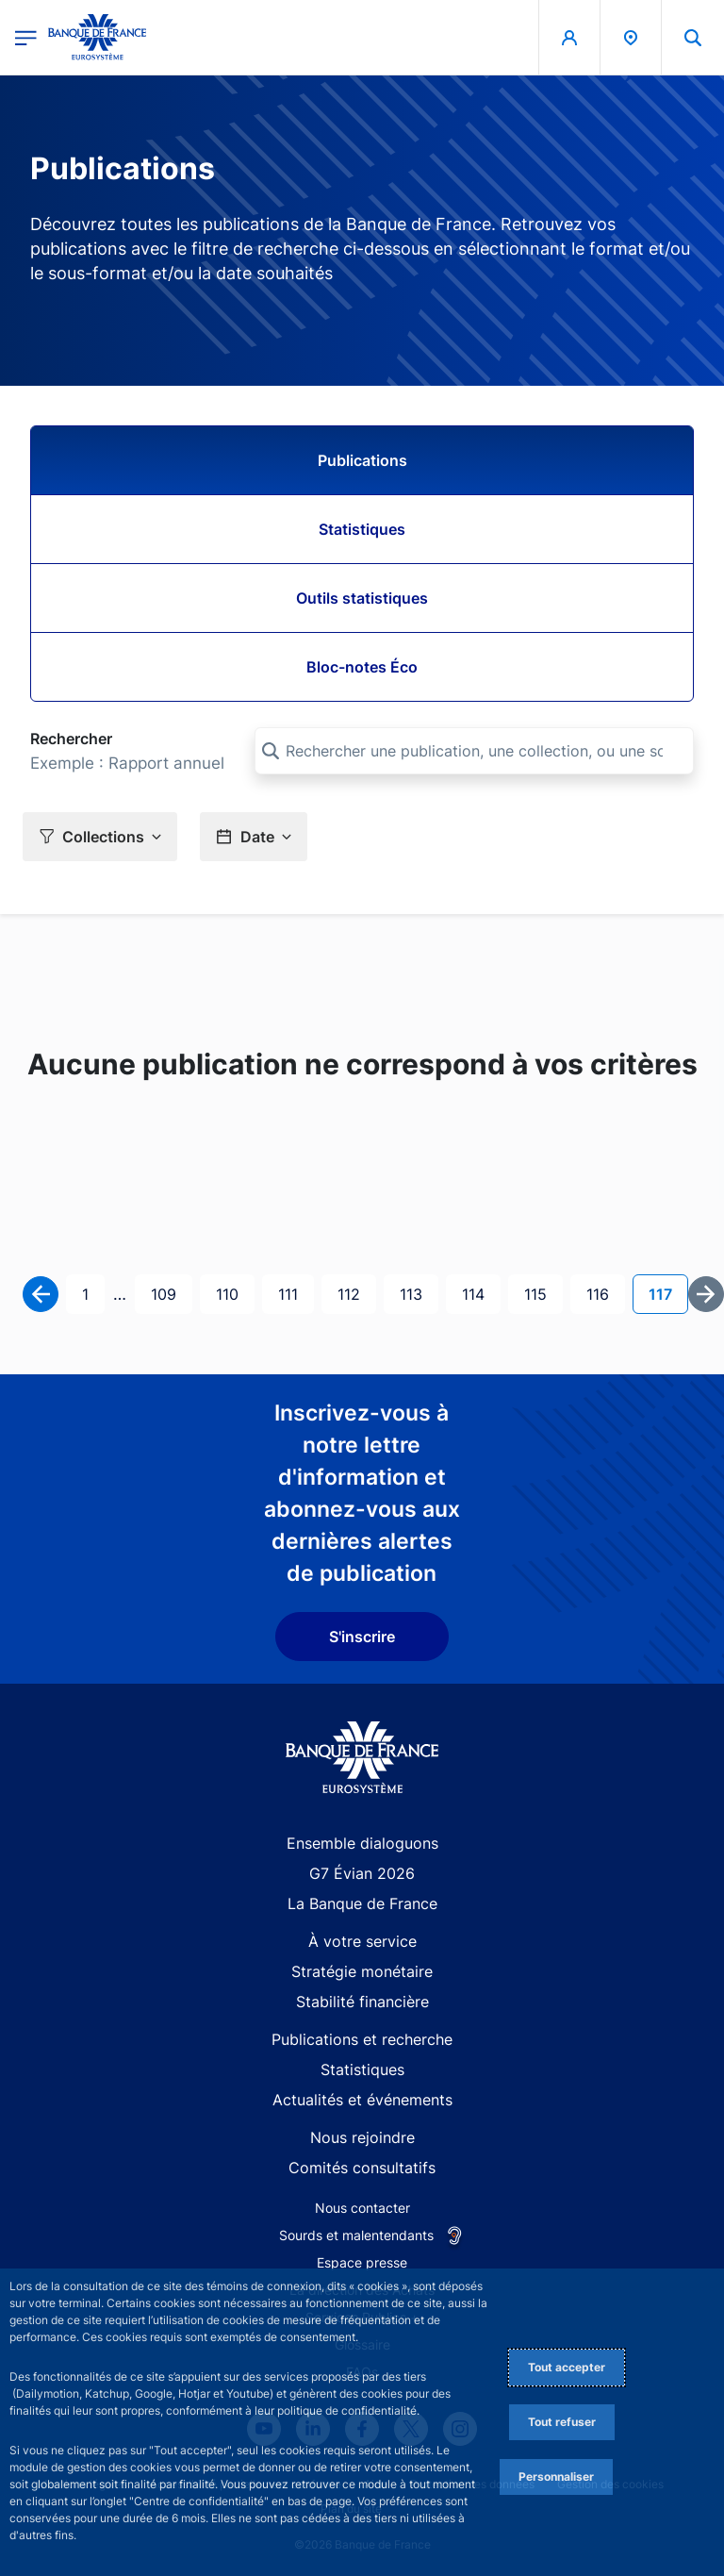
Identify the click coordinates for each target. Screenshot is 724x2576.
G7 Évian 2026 (362, 1873)
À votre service (362, 1941)
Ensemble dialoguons (362, 1843)
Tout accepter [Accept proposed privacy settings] (566, 2367)
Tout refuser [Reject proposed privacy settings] (562, 2422)
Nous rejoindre (362, 2137)
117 (668, 1293)
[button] (100, 836)
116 (603, 1293)
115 (541, 1293)
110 (233, 1293)
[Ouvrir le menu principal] (26, 37)
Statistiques (362, 529)
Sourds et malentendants (356, 2235)
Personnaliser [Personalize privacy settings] (556, 2476)
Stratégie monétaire (362, 1971)
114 (479, 1293)
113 (417, 1293)
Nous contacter (362, 2208)
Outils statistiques (362, 598)
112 (354, 1293)
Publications (362, 460)
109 (168, 1293)
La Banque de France (362, 1903)
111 (295, 1293)
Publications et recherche (362, 2039)
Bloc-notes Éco (362, 666)
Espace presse (362, 2262)
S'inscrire (362, 1636)
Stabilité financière (362, 2001)
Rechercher (71, 738)
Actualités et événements (362, 2099)
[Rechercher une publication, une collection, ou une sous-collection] (474, 750)
